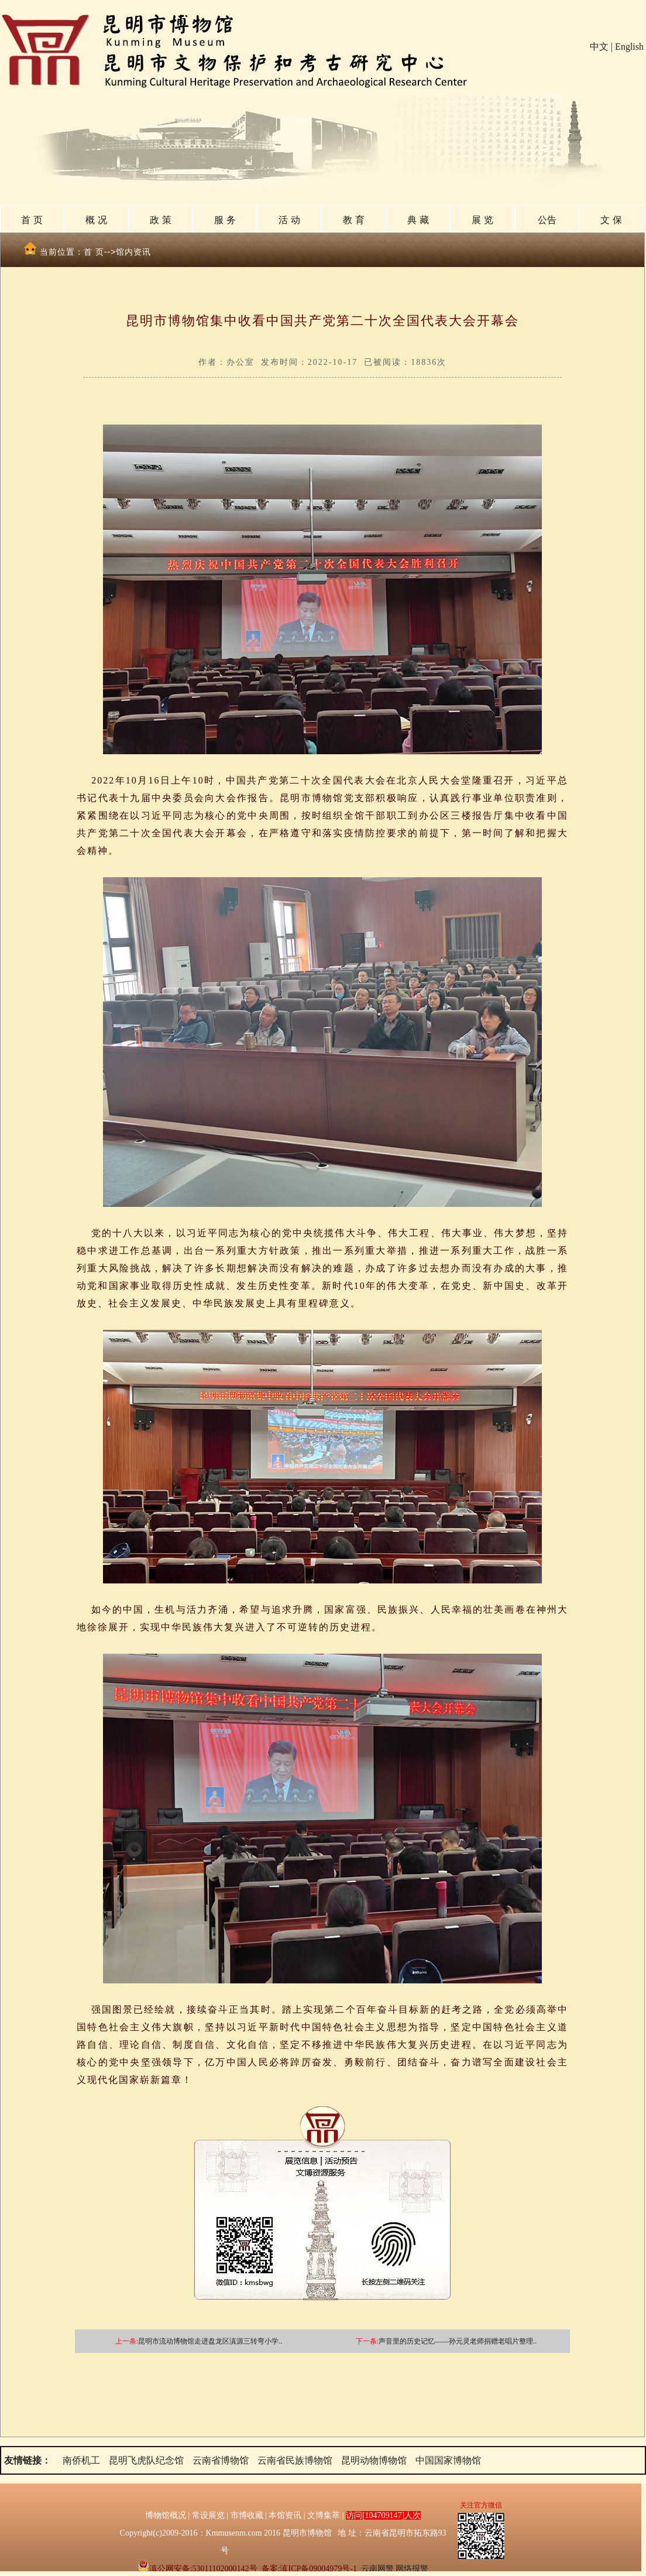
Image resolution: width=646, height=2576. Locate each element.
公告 (547, 220)
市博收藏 (247, 2515)
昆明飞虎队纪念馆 (146, 2460)
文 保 (610, 220)
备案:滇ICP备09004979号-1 (309, 2568)
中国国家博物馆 (448, 2460)
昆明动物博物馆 (374, 2460)
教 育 (353, 220)
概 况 (95, 220)
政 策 (160, 220)
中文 (599, 47)
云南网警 (377, 2568)
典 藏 (417, 220)
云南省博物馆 (221, 2460)
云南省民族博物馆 (294, 2460)
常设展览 (208, 2515)
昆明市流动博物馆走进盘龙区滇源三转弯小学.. (210, 2341)
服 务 (224, 220)
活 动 (289, 220)
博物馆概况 (165, 2515)
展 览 (482, 220)
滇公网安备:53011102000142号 (197, 2568)
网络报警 (412, 2568)
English (629, 47)
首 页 (31, 220)
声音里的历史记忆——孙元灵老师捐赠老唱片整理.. (458, 2341)
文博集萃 (323, 2515)
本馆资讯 (285, 2515)
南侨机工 (81, 2460)
